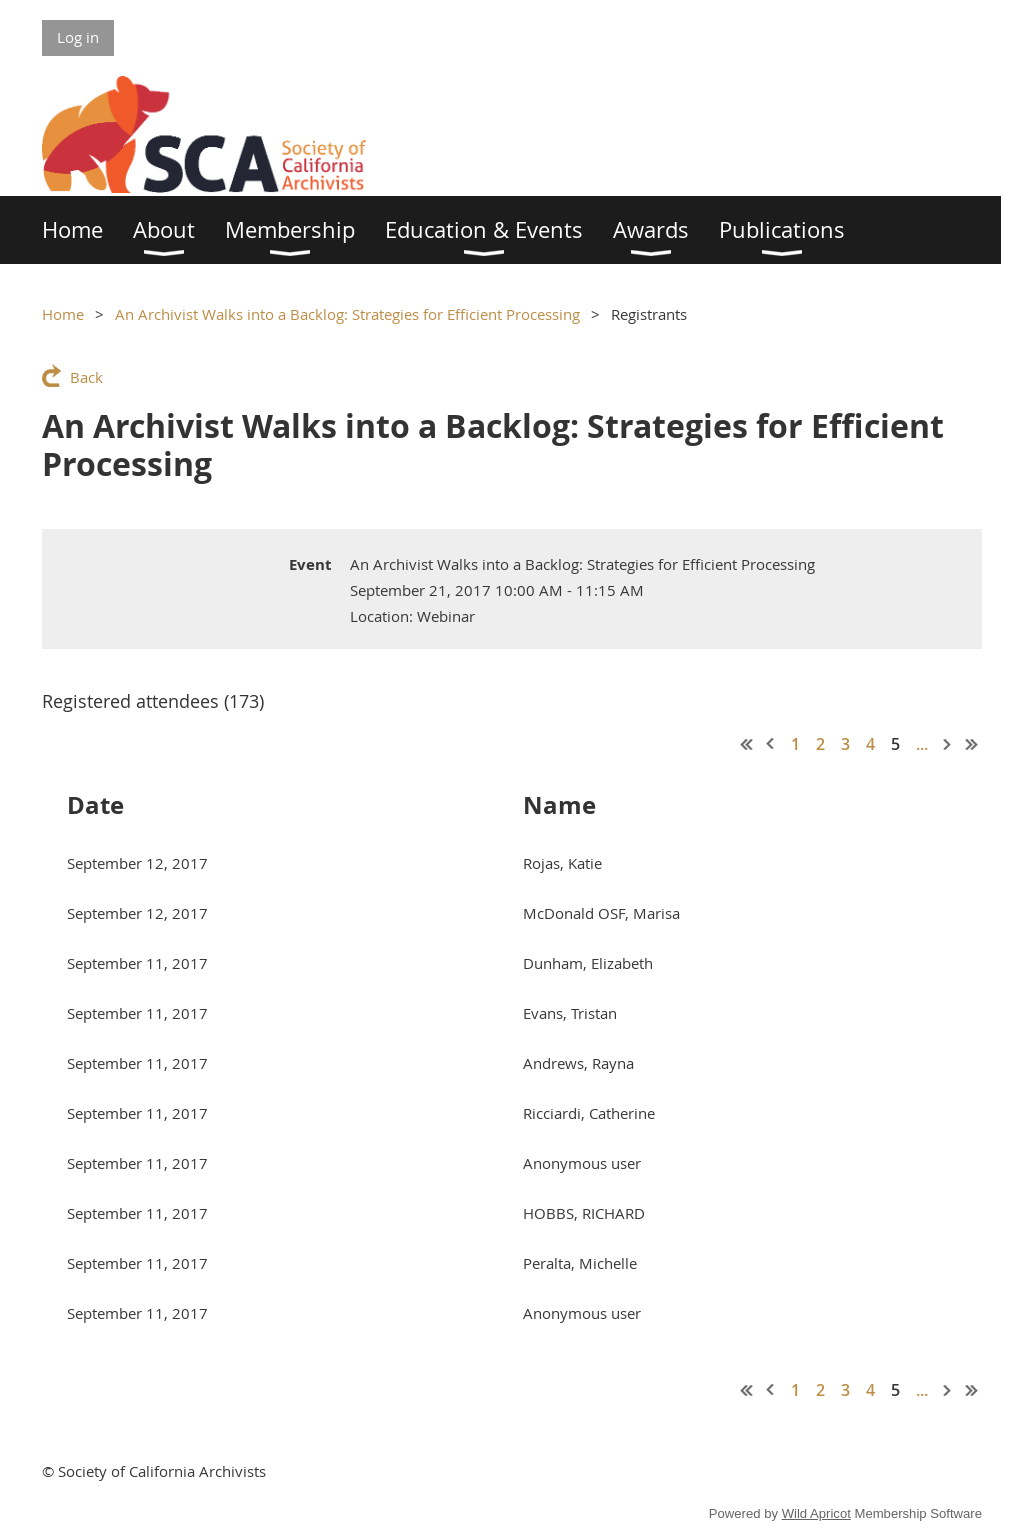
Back (86, 377)
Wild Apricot (816, 1513)
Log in (78, 37)
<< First (747, 744)
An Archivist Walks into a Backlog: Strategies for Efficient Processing (347, 314)
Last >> (972, 744)
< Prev (771, 744)
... (922, 744)
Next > (948, 744)
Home (63, 314)
